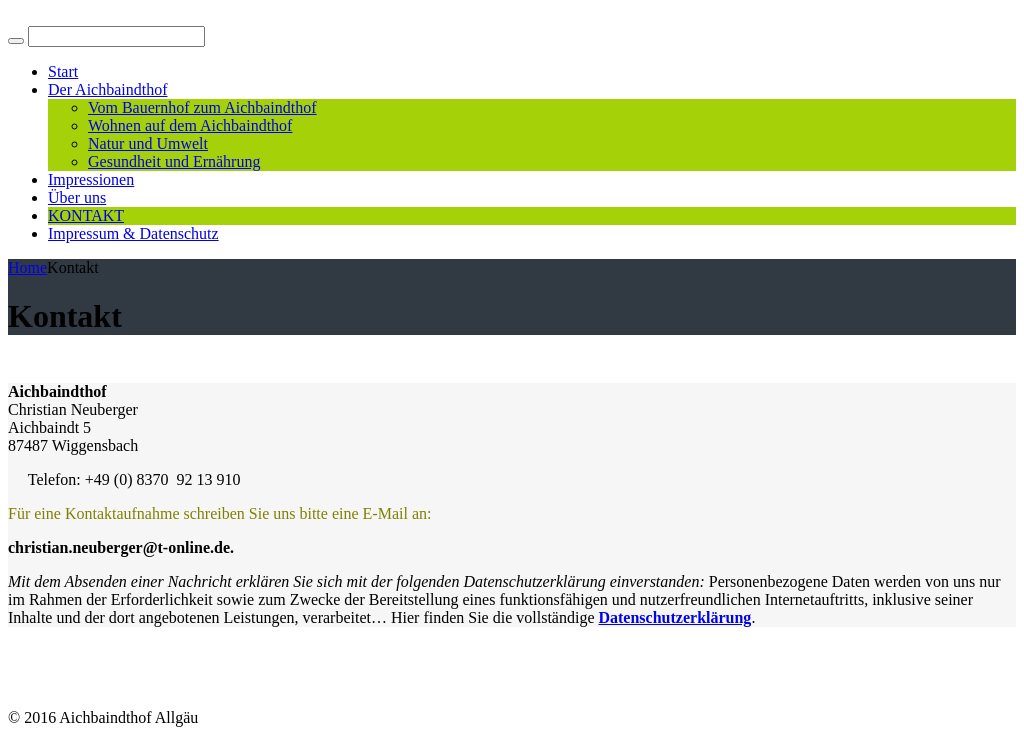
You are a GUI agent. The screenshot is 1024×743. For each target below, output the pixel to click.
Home (27, 267)
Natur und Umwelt (148, 143)
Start (63, 71)
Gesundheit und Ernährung (174, 161)
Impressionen (91, 179)
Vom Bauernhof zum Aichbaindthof (202, 107)
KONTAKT (86, 215)
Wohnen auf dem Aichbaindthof (190, 125)
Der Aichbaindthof (108, 89)
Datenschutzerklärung (674, 617)
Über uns (77, 197)
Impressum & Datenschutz (133, 233)
